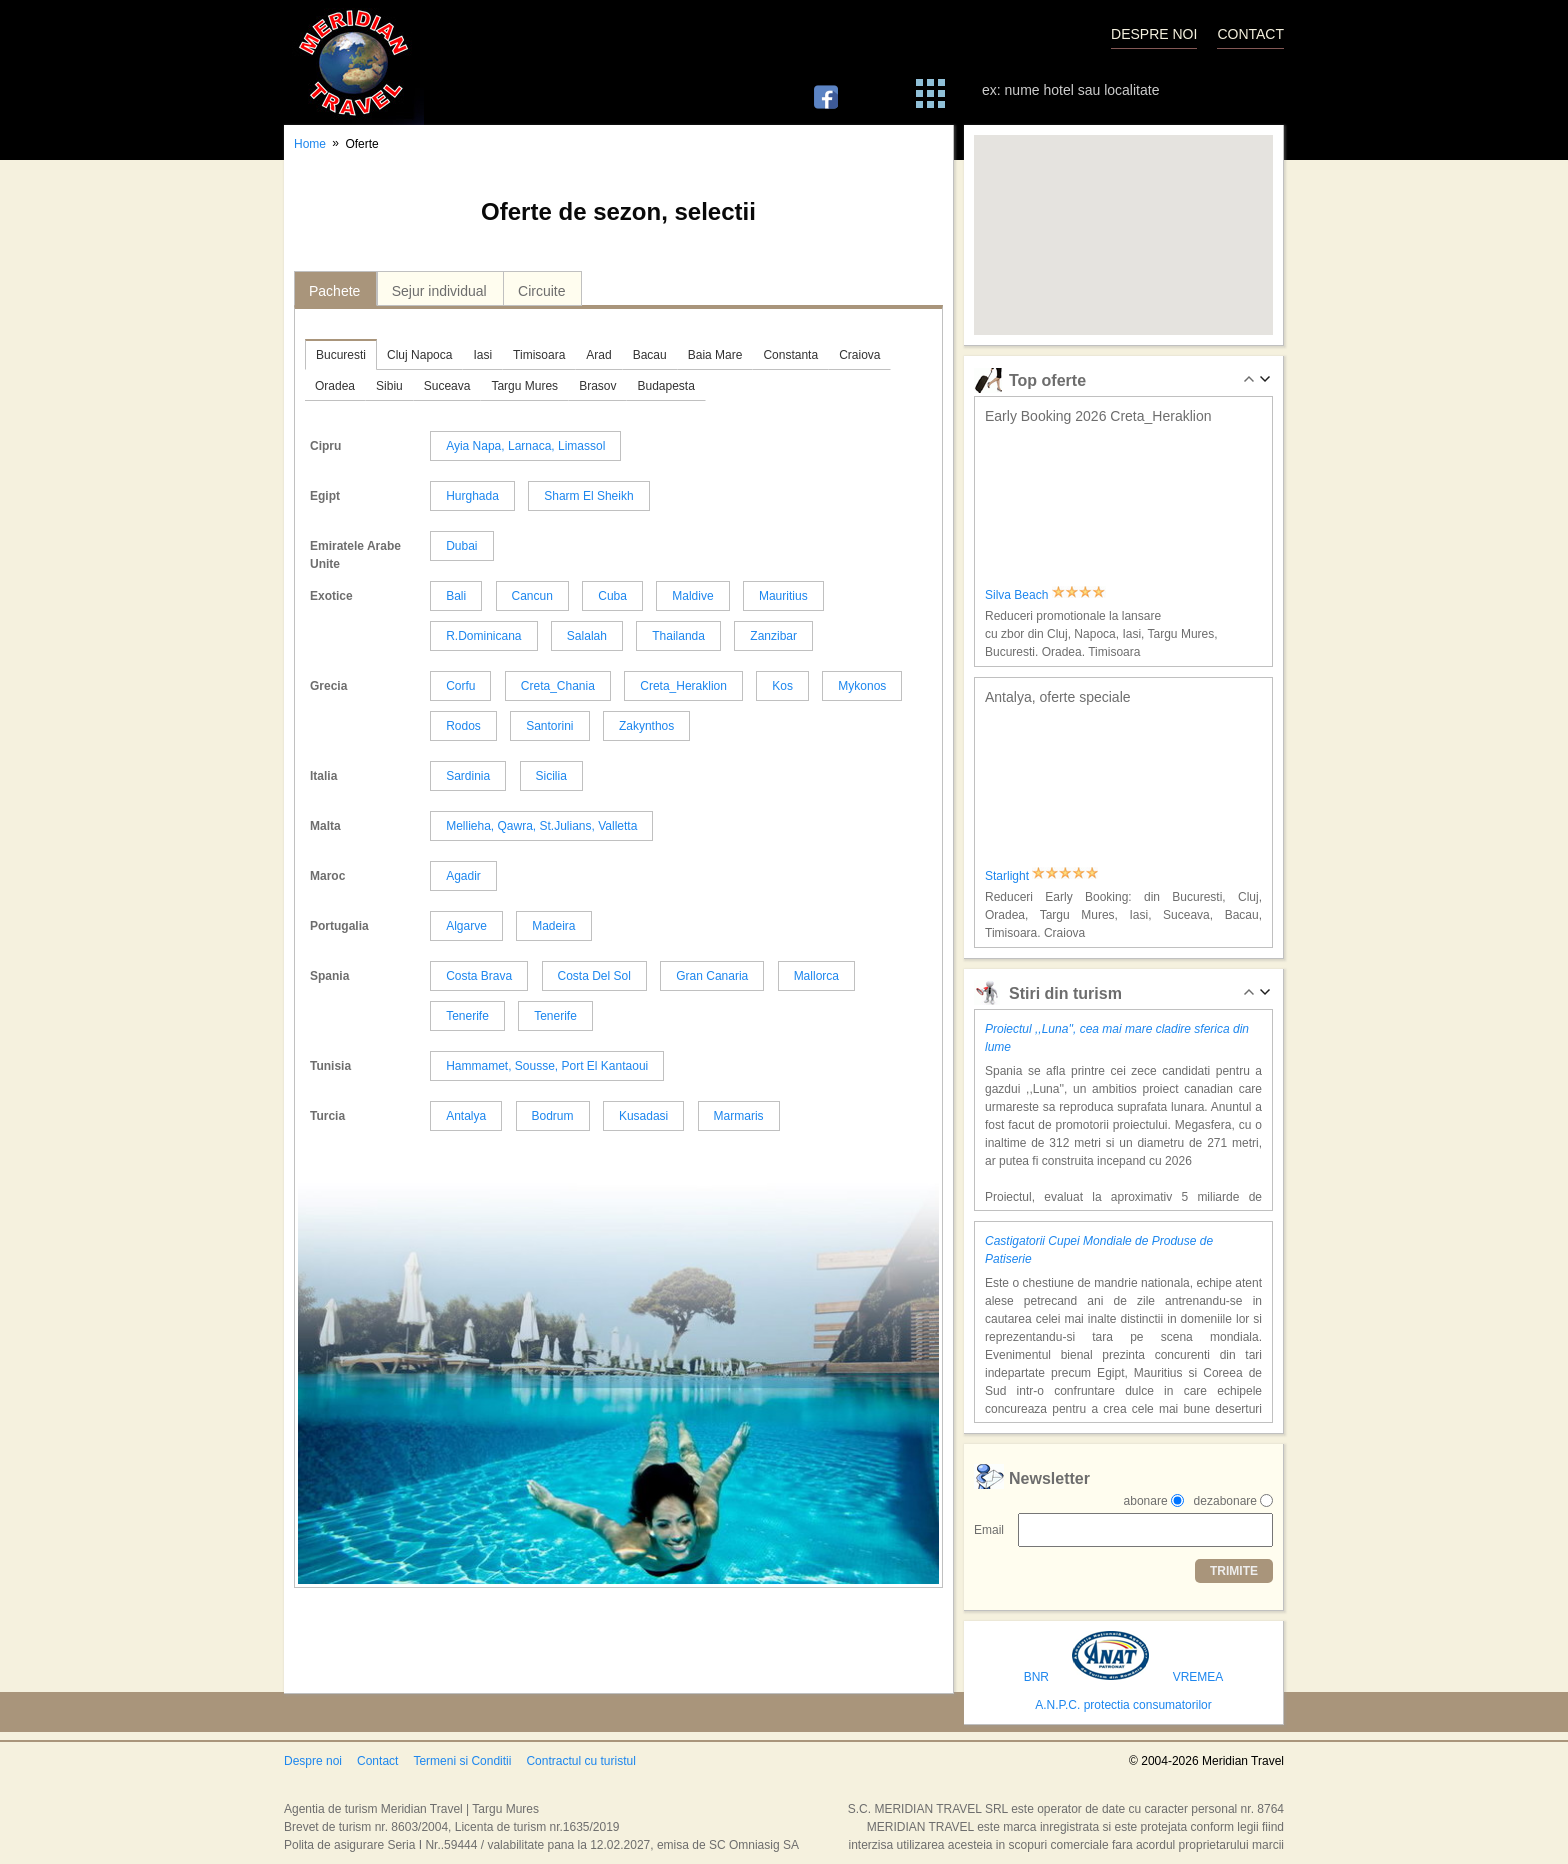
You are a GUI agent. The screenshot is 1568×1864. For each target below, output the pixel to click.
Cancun (532, 596)
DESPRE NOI (1154, 34)
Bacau (650, 355)
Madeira (553, 926)
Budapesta (665, 386)
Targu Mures (524, 386)
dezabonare (1225, 1501)
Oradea (335, 386)
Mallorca (816, 976)
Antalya (466, 1116)
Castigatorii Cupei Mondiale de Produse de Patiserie (1099, 1250)
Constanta (790, 355)
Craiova (859, 355)
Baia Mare (715, 355)
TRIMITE (1234, 1571)
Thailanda (678, 636)
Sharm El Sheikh (588, 496)
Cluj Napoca (419, 355)
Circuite (541, 291)
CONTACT (1250, 34)
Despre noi (313, 1761)
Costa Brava (479, 976)
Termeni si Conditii (462, 1761)
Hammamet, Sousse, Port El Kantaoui (547, 1066)
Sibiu (389, 386)
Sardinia (468, 776)
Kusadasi (643, 1116)
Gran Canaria (712, 976)
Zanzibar (773, 636)
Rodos (463, 726)
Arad (598, 355)
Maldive (692, 596)
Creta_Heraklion (683, 686)
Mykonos (862, 686)
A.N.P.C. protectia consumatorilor (1123, 1705)
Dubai (461, 546)
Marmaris (739, 1116)
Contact (377, 1761)
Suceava (447, 386)
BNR (1036, 1677)
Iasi (482, 355)
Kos (782, 686)
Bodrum (553, 1116)
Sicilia (551, 776)
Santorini (549, 726)
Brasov (597, 386)
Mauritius (783, 596)
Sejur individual (439, 291)
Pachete (334, 291)
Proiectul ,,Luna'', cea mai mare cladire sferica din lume (1117, 1038)
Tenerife (467, 1016)
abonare (1146, 1501)
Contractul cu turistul (580, 1761)
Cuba (612, 596)
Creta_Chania (558, 686)
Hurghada (472, 496)
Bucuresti (341, 355)
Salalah (587, 636)
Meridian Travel (354, 62)
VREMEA (1198, 1677)
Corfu (460, 686)
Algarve (466, 926)
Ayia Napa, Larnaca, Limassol (525, 446)
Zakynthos (646, 726)
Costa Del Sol (594, 976)
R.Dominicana (483, 636)
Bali (456, 596)
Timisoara (539, 355)
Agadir (463, 876)
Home (310, 144)
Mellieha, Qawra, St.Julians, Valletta (541, 826)
